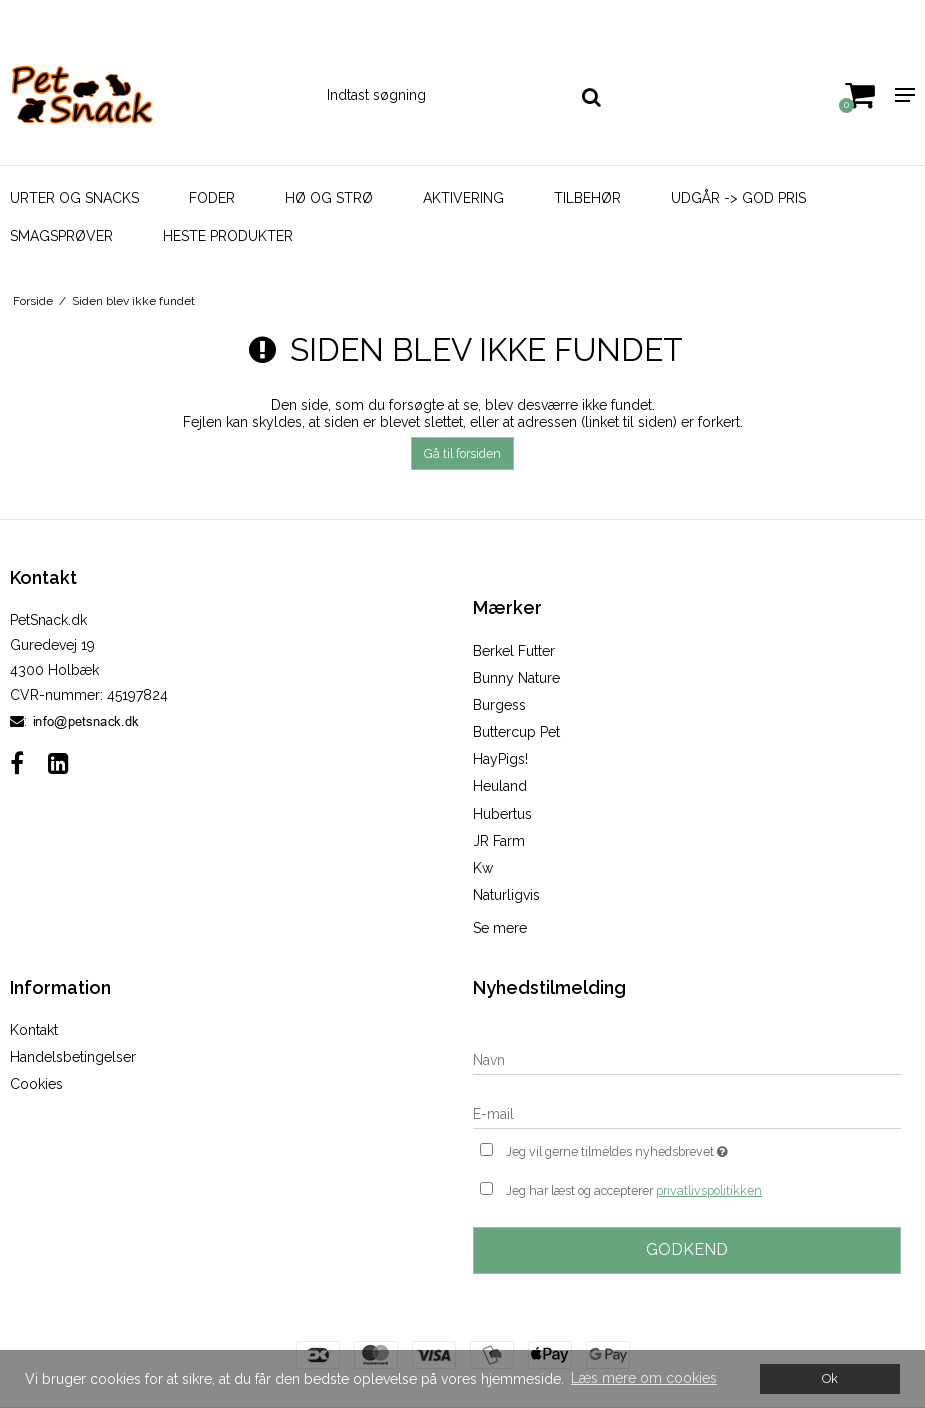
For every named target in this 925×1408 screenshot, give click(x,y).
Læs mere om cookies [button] (644, 1378)
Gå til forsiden (462, 453)
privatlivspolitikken (709, 1190)
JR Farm (499, 841)
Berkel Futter (514, 651)
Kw (483, 868)
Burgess (499, 705)
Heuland (500, 786)
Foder (212, 198)
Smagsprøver (61, 236)
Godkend (687, 1249)
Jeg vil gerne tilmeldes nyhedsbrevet (667, 1149)
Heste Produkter (228, 236)
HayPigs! (500, 759)
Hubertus (502, 814)
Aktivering (463, 198)
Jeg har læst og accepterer (634, 1191)
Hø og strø (329, 198)
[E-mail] (687, 1113)
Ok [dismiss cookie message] (830, 1378)
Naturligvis (506, 895)
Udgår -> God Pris (738, 198)
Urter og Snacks (74, 198)
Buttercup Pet (516, 732)
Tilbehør (587, 198)
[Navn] (687, 1059)
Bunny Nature (516, 678)
